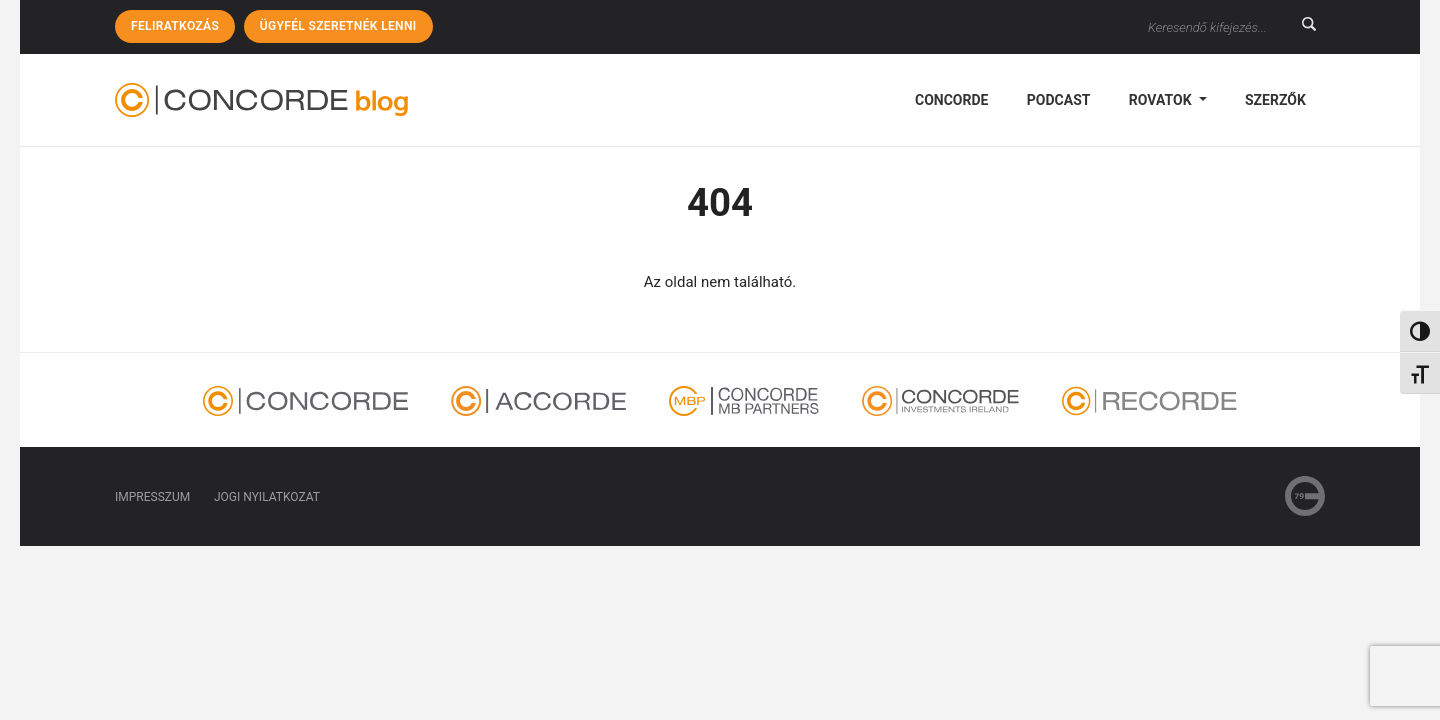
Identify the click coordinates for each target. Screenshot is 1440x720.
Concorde (951, 100)
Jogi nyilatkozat (267, 497)
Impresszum (152, 497)
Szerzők (1275, 100)
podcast (1059, 100)
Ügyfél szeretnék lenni (338, 26)
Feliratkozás (175, 26)
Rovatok (1162, 100)
